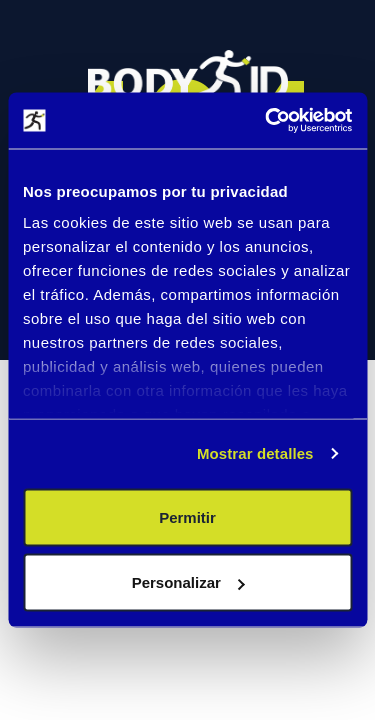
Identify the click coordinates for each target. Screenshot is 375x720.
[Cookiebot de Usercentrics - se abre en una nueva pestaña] (267, 121)
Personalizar (188, 582)
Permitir (187, 516)
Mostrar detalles (255, 453)
